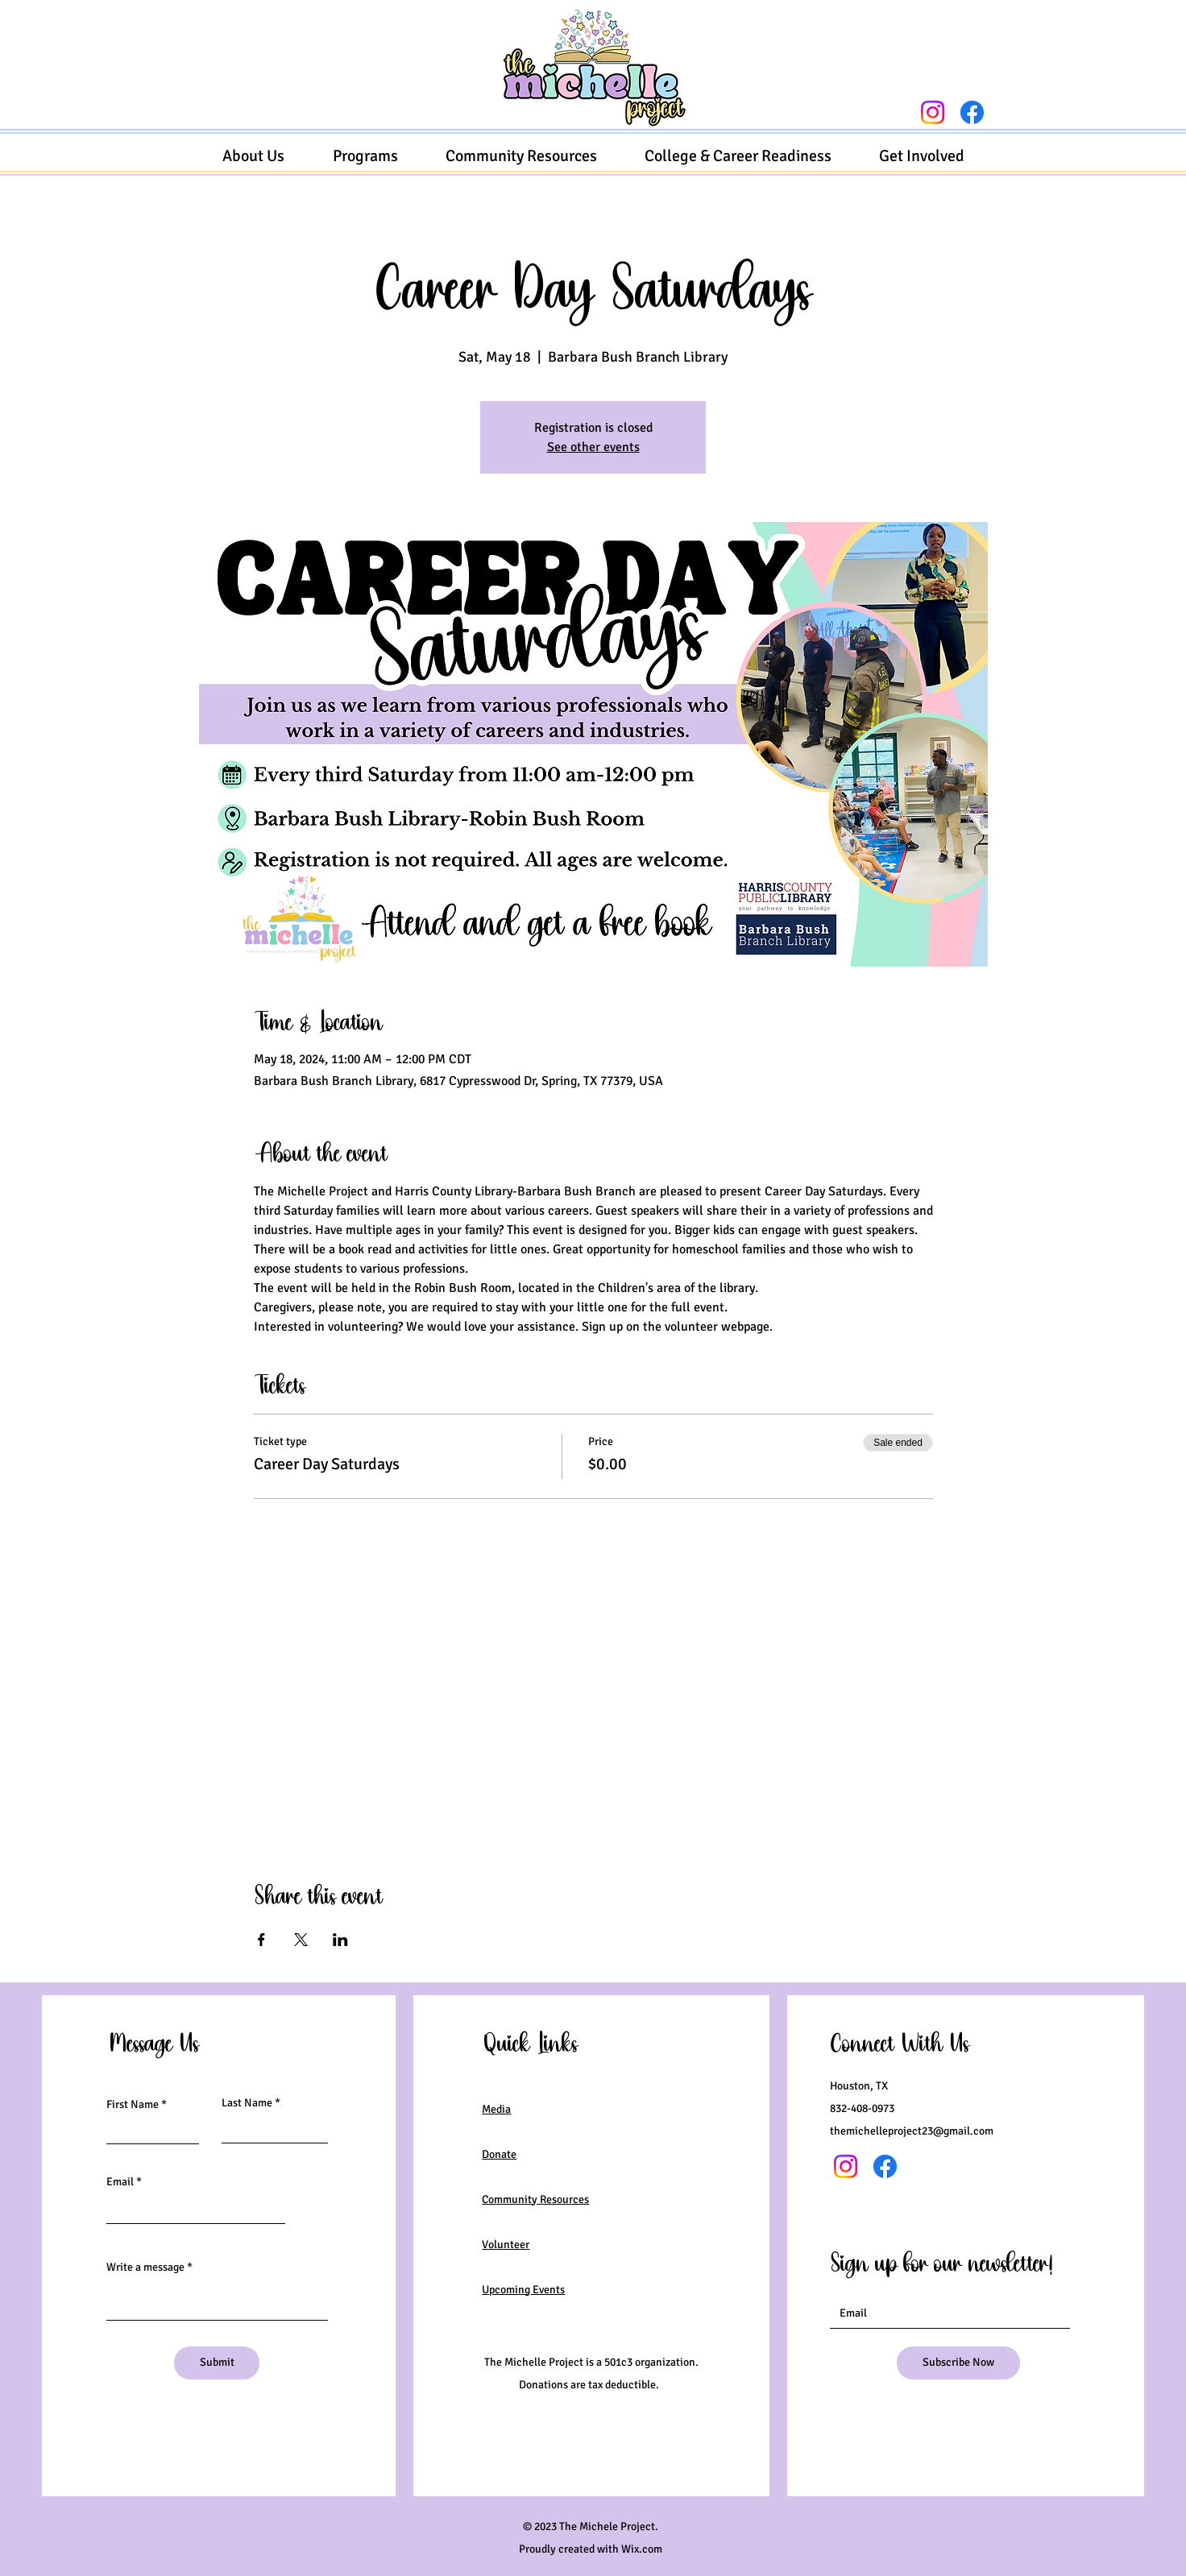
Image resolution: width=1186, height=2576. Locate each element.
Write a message (145, 2267)
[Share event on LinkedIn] (340, 1939)
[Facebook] (972, 112)
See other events (593, 447)
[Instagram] (932, 112)
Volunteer (505, 2244)
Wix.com (641, 2549)
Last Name (247, 2103)
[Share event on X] (301, 1939)
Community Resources (535, 2199)
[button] (253, 145)
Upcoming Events (523, 2289)
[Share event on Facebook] (261, 1939)
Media (496, 2109)
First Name (132, 2104)
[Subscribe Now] (958, 2362)
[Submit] (216, 2362)
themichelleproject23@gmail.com (911, 2131)
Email (120, 2182)
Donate (499, 2154)
